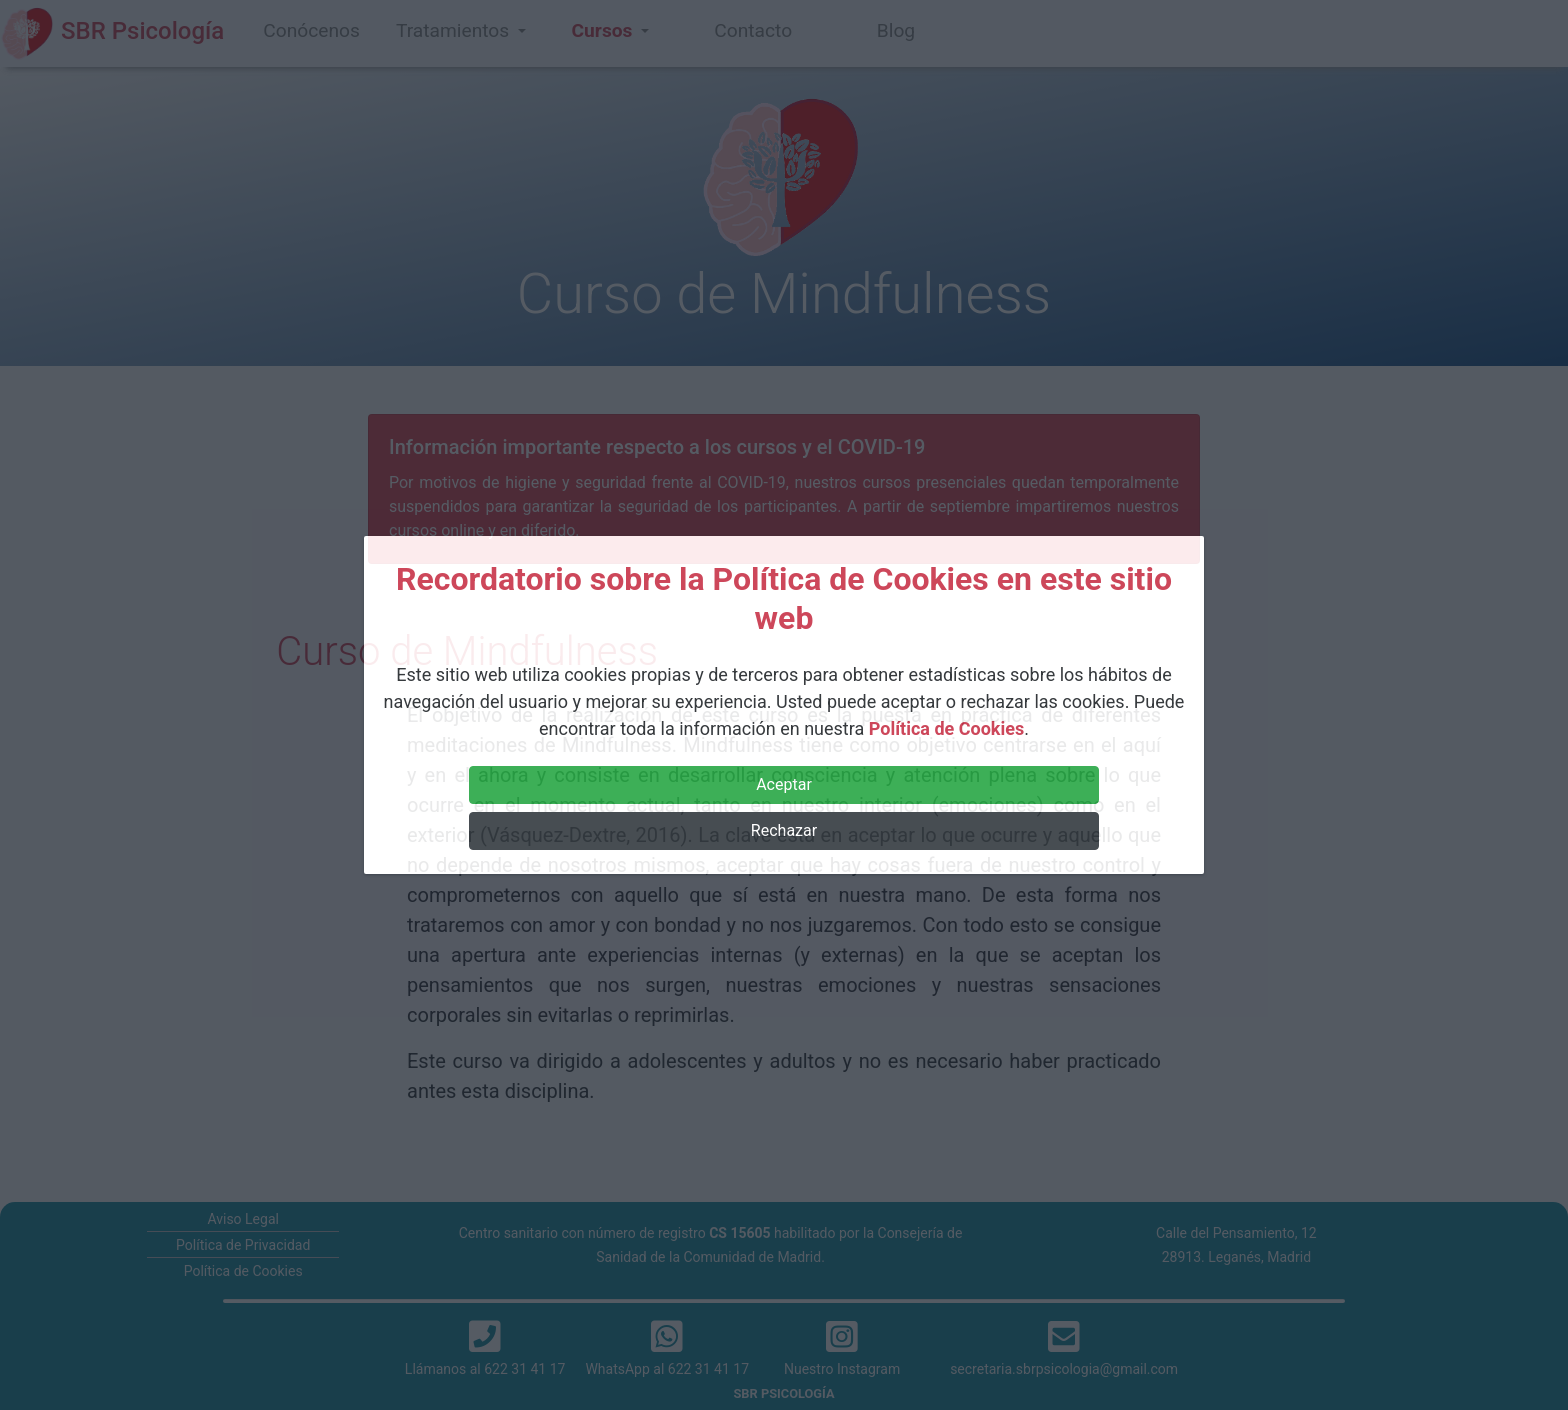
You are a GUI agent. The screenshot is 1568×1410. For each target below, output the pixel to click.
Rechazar (784, 830)
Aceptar (784, 784)
